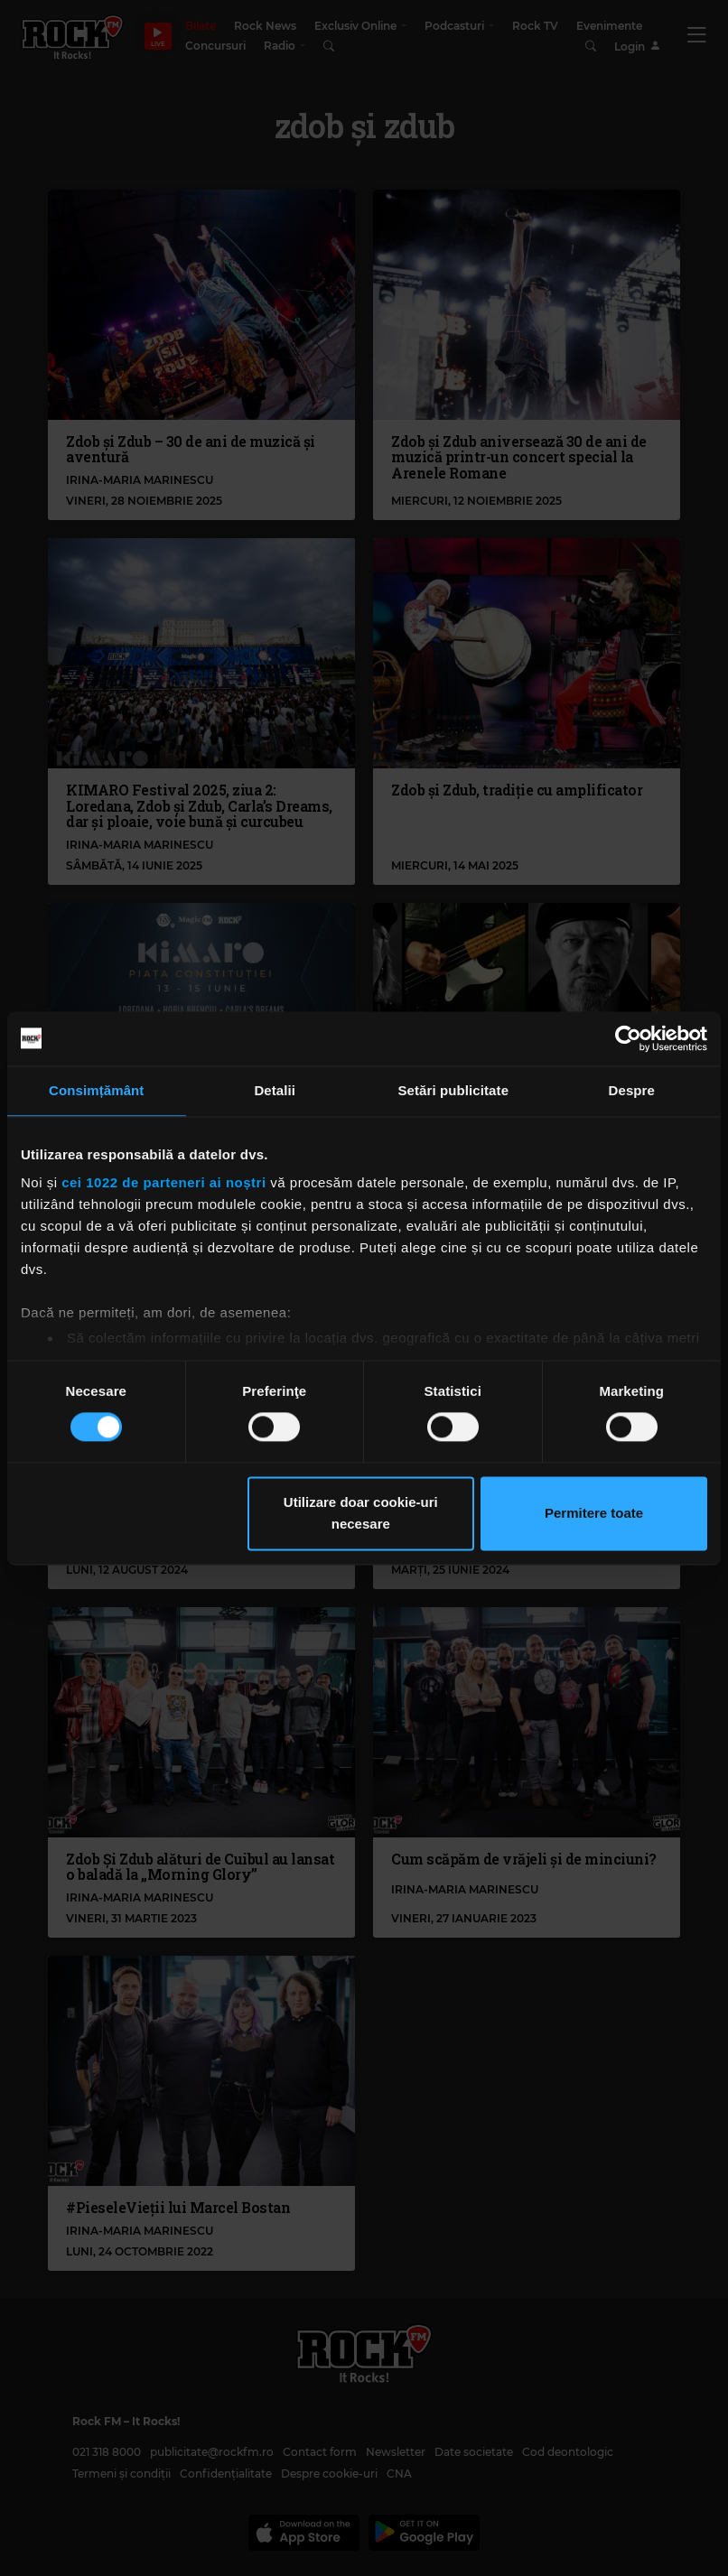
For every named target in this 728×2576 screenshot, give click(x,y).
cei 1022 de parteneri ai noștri (163, 1182)
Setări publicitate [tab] (453, 1090)
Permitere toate (594, 1512)
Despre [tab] (632, 1090)
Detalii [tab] (274, 1090)
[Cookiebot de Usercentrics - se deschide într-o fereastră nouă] (628, 1038)
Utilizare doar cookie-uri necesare (361, 1512)
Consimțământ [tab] (96, 1090)
